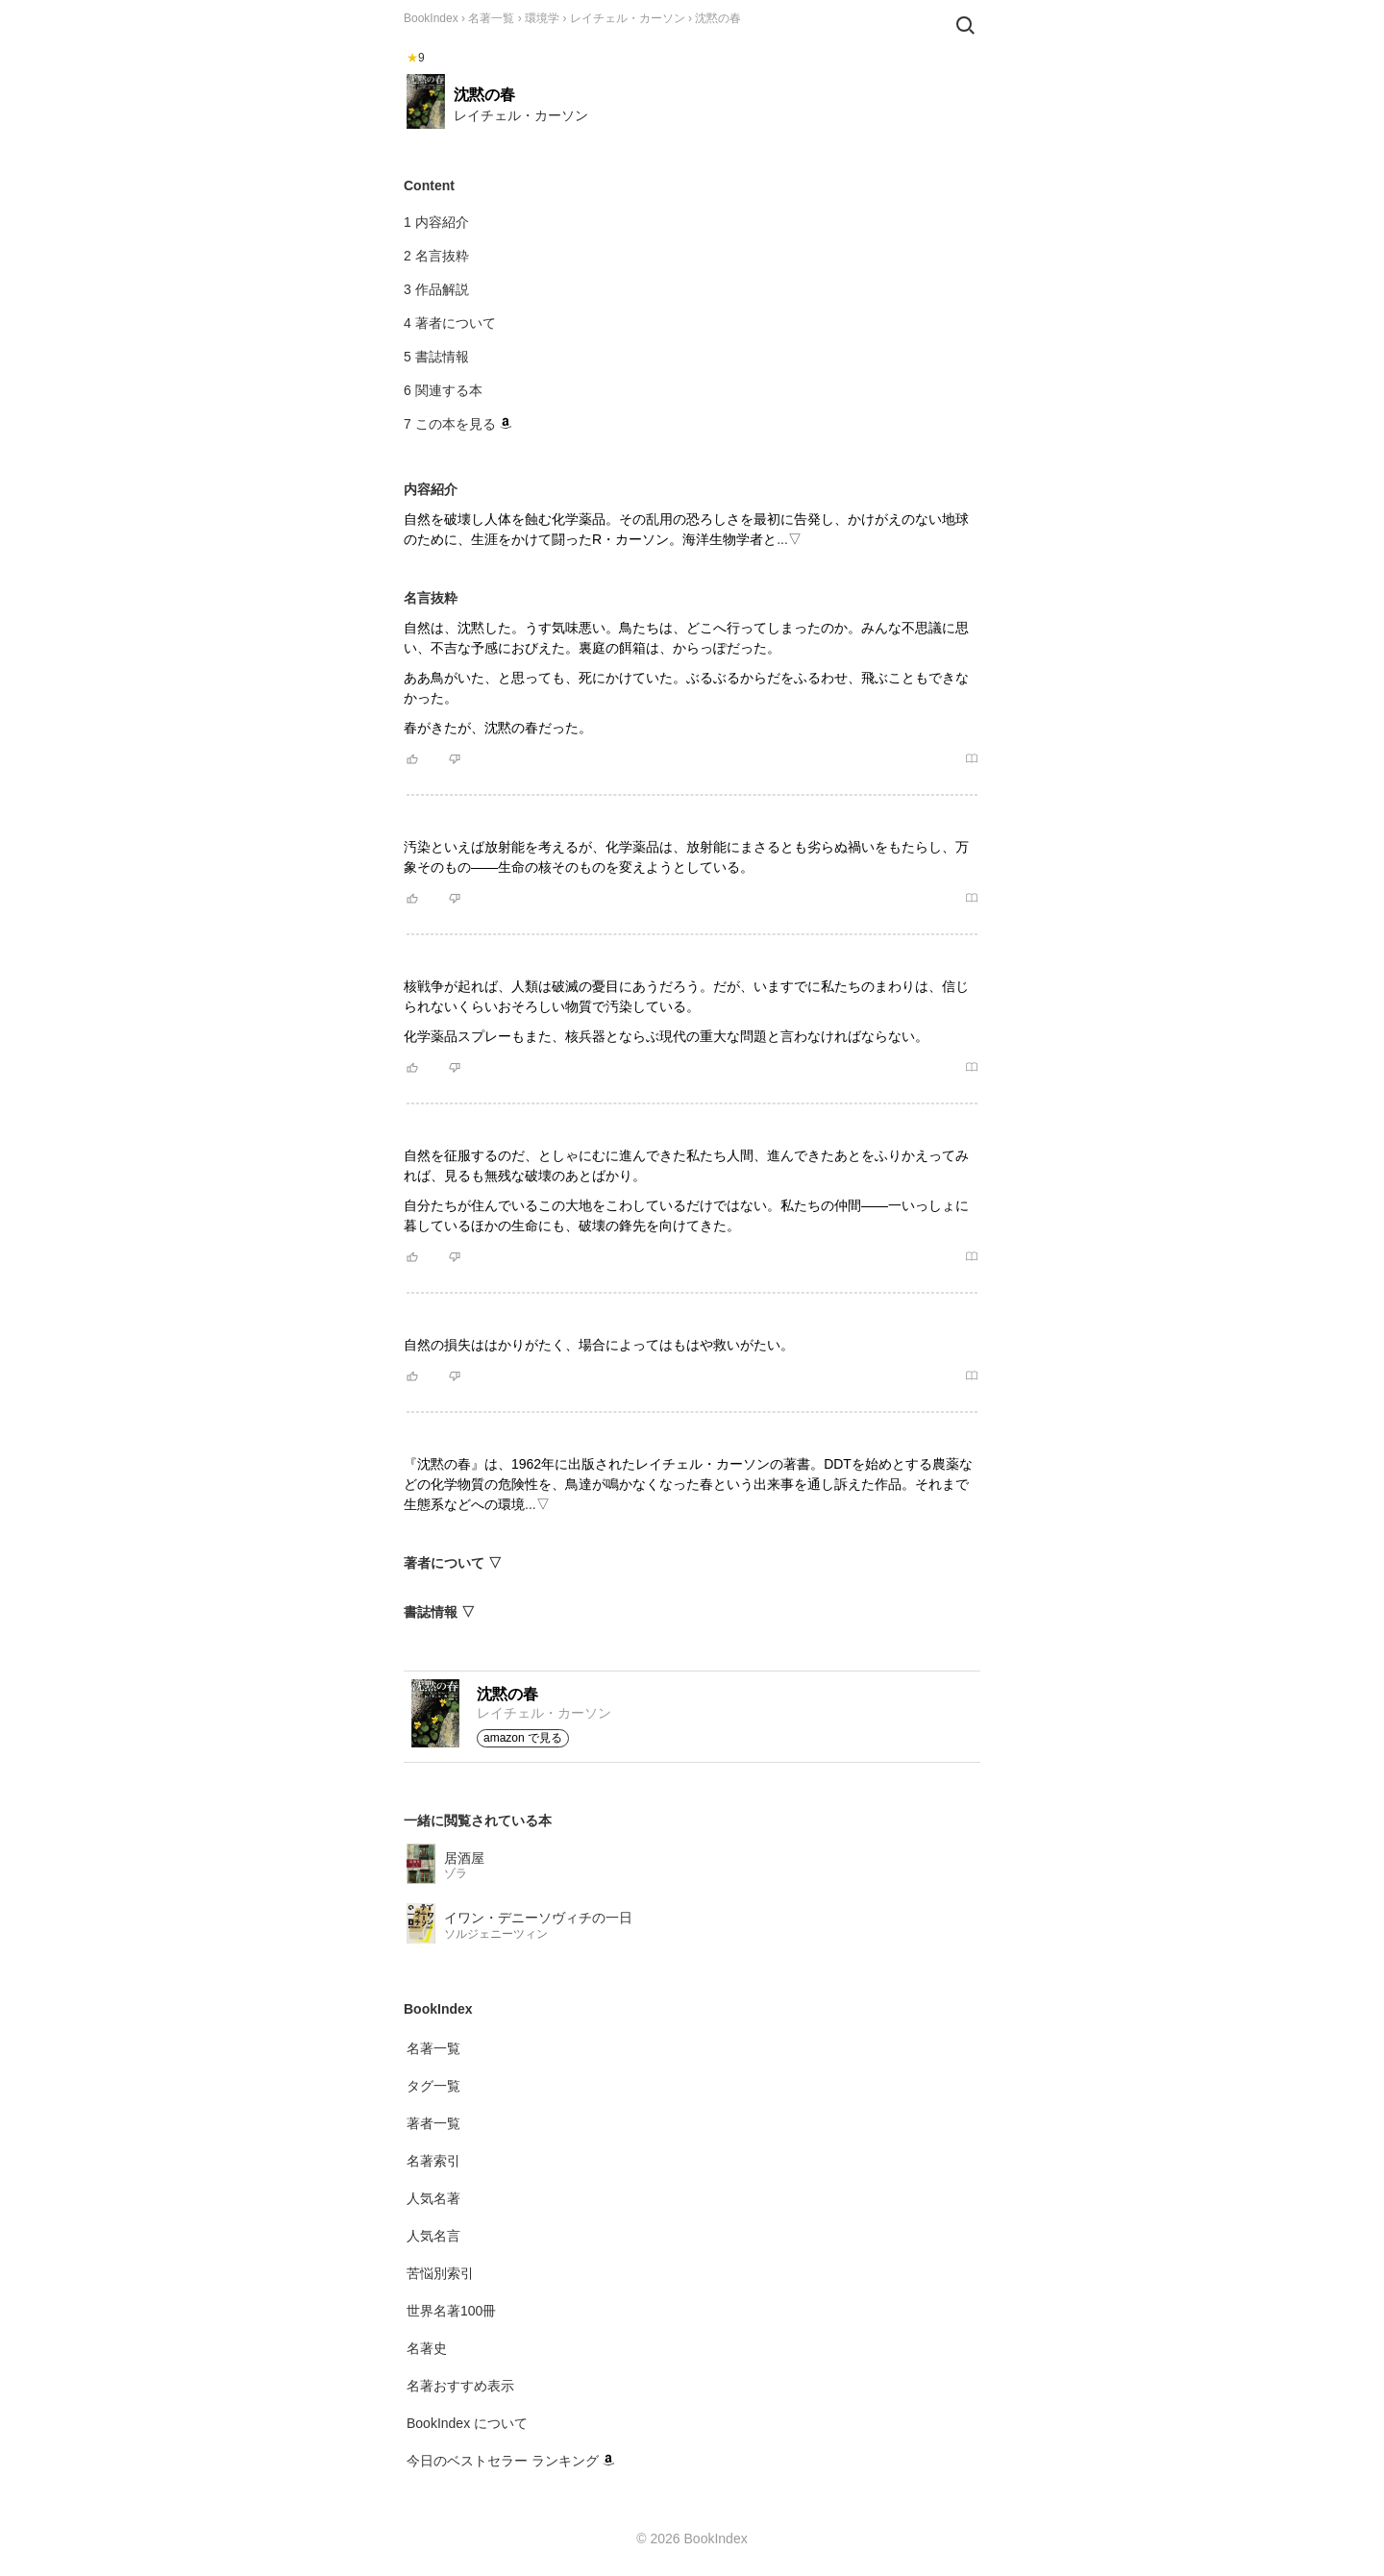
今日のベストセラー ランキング (510, 2460)
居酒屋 (464, 1858)
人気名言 (433, 2235)
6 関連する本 (443, 390)
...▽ (789, 539)
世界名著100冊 (451, 2310)
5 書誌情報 (436, 356)
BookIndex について (467, 2423)
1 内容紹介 (436, 222)
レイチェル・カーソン (627, 18)
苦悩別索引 (440, 2273)
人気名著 (433, 2198)
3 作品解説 (436, 289)
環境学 (542, 18)
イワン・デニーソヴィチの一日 (538, 1917)
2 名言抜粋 (436, 255)
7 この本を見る (457, 424)
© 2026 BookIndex (691, 2538)
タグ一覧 (433, 2085)
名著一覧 (491, 18)
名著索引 (433, 2160)
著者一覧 (433, 2123)
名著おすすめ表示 (460, 2385)
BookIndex (431, 18)
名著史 (427, 2348)
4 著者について (450, 323)
